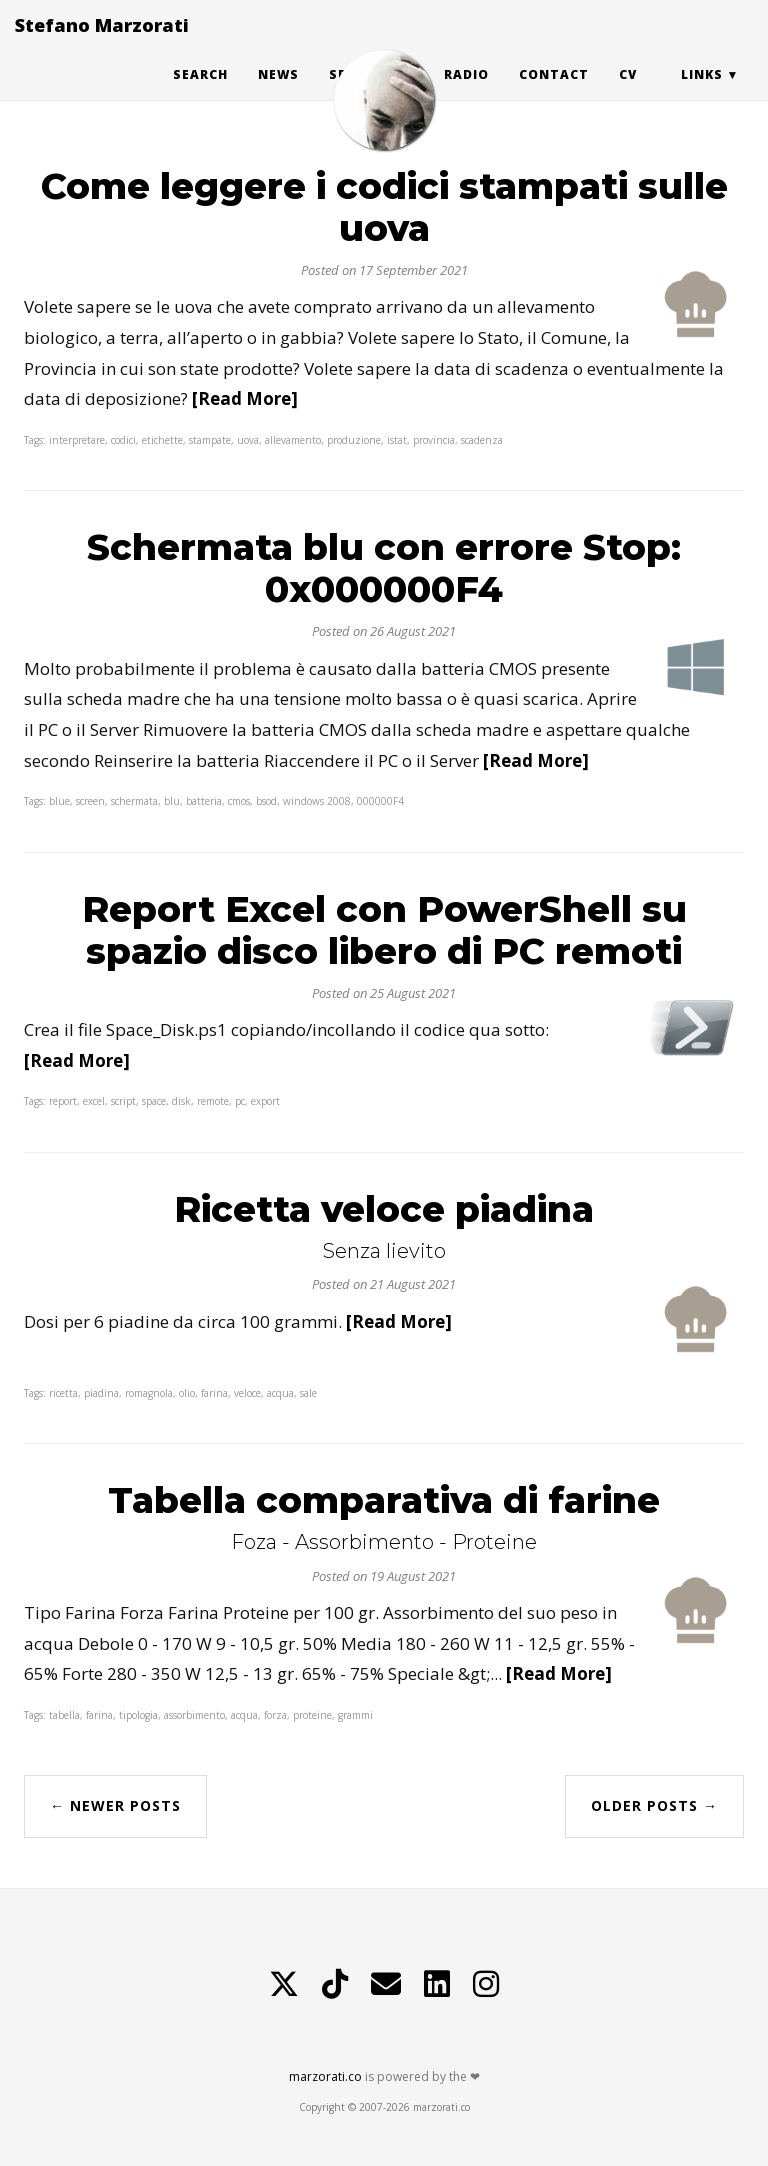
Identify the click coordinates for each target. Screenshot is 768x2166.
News (278, 94)
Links (702, 94)
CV (628, 94)
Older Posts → (654, 1805)
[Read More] (245, 398)
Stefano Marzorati (102, 45)
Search (200, 94)
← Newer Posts (115, 1805)
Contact (554, 94)
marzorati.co (325, 2076)
